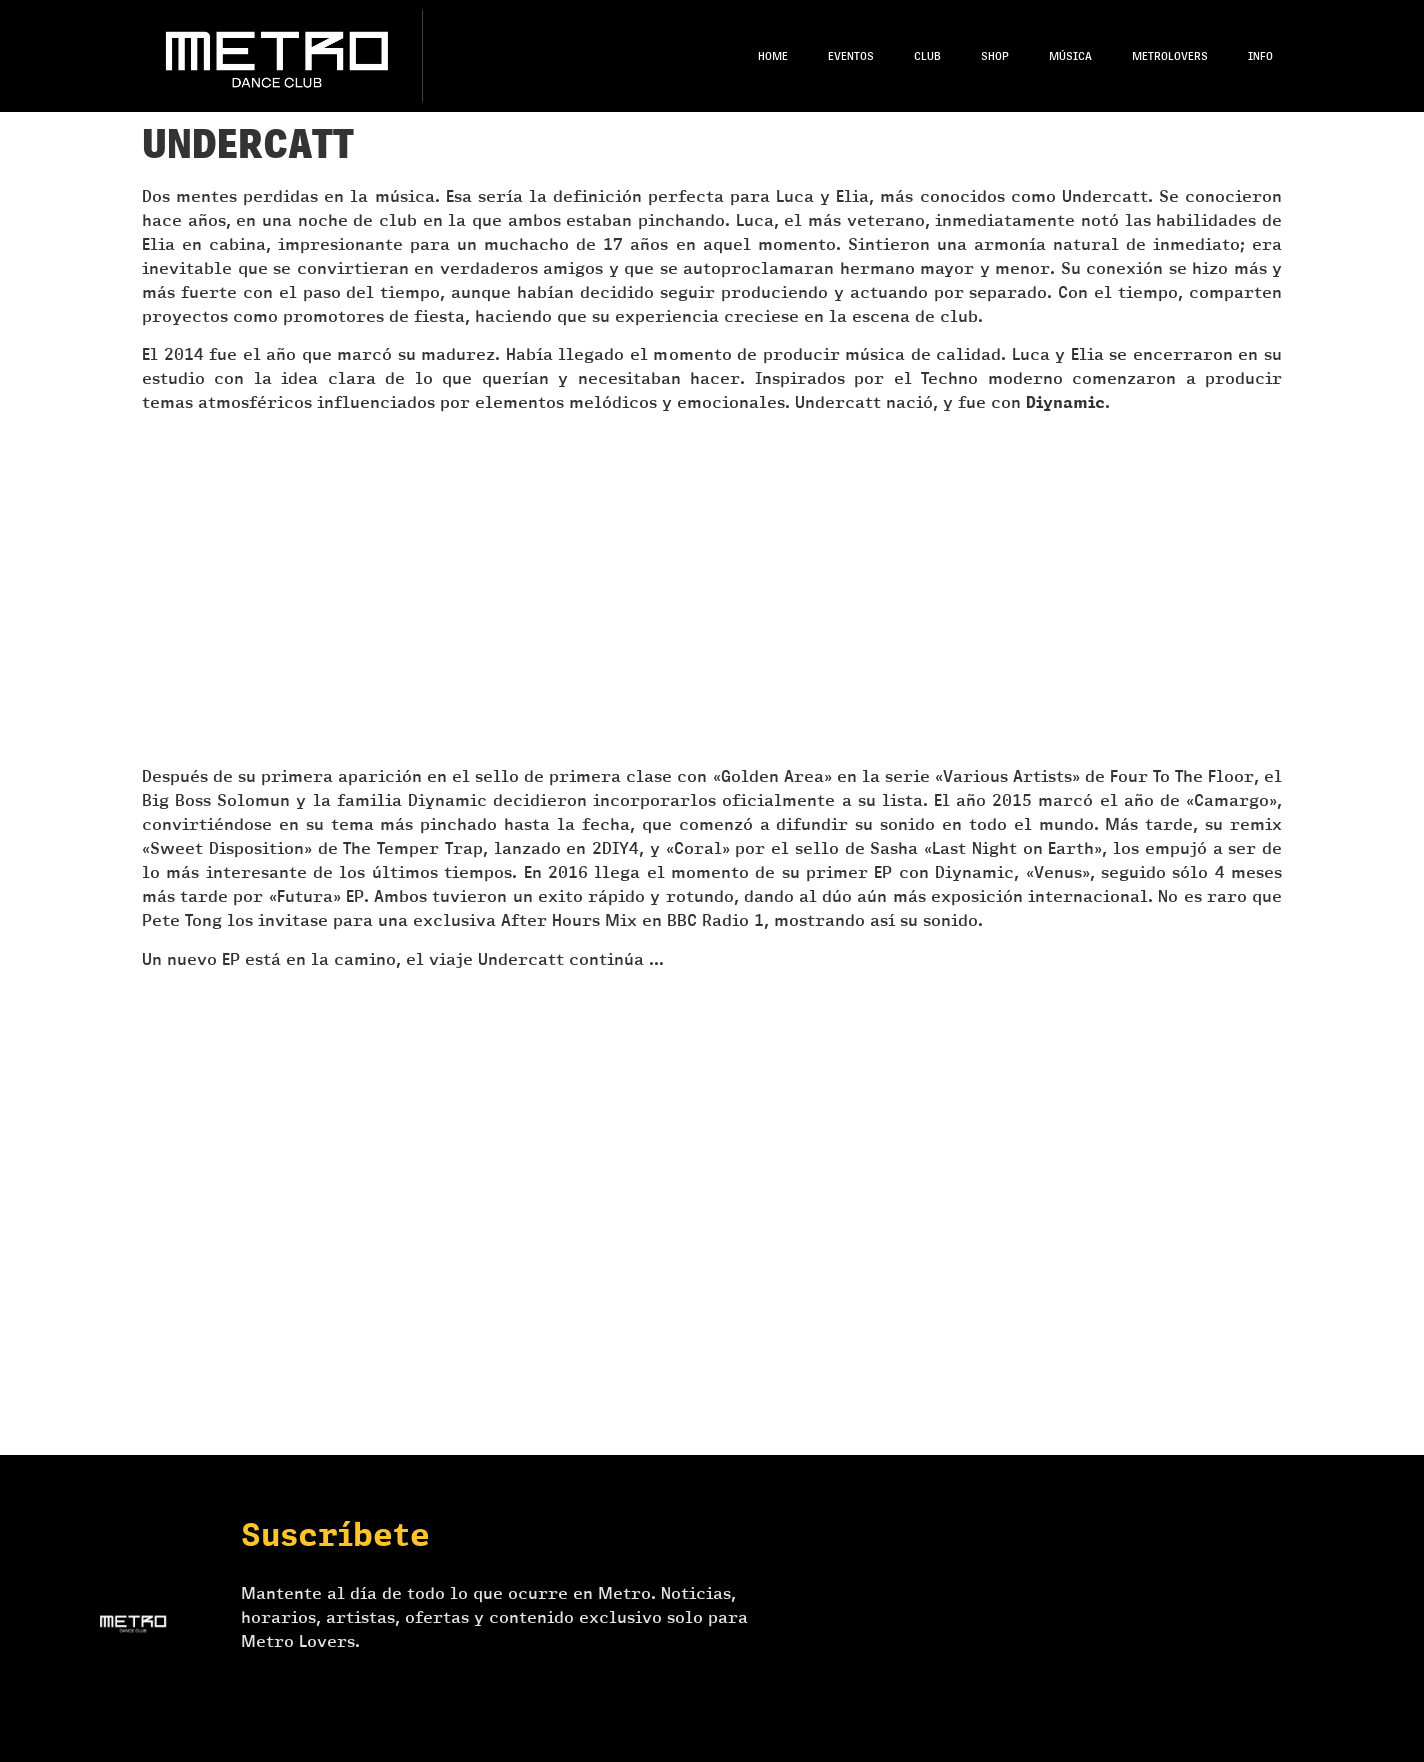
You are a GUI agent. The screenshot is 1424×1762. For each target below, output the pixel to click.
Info (1260, 56)
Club (927, 56)
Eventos (851, 56)
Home (773, 56)
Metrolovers (1170, 56)
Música (1070, 56)
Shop (995, 56)
